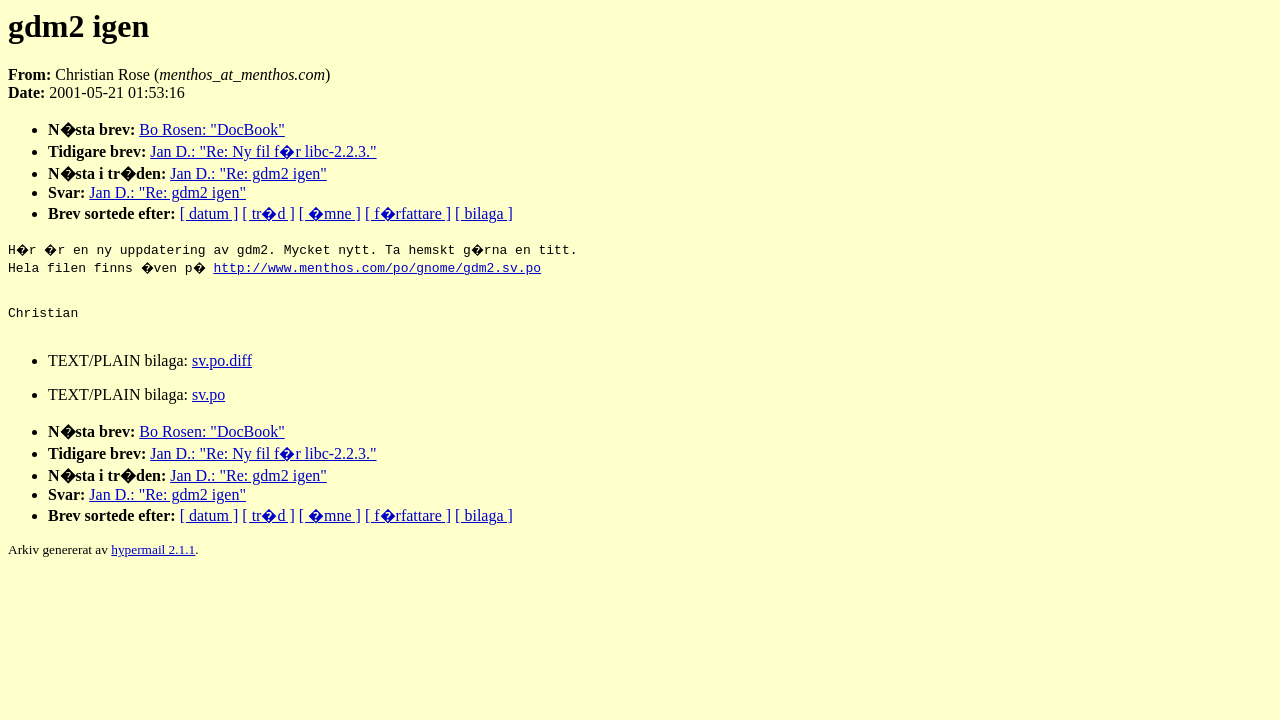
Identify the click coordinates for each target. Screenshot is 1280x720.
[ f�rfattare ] (408, 213)
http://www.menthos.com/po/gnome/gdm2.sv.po (383, 267)
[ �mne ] (330, 213)
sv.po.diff (222, 372)
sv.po (208, 406)
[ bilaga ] (484, 213)
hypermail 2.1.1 (153, 561)
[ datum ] (209, 213)
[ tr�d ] (268, 213)
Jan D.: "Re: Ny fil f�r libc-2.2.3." (263, 151)
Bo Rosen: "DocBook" (212, 129)
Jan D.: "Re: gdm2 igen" (248, 173)
